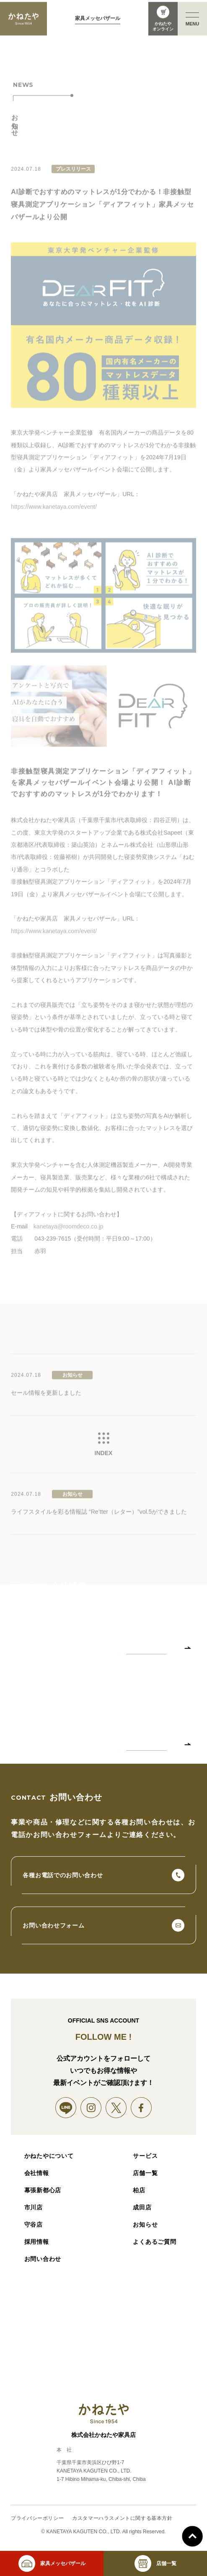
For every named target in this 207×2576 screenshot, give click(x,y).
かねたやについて (49, 2155)
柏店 (139, 2190)
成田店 (142, 2207)
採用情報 (36, 2241)
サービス (145, 2155)
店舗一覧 (145, 2173)
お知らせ (145, 2224)
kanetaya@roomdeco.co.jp (69, 1234)
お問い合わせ (42, 2259)
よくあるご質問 (154, 2241)
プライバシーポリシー (37, 2518)
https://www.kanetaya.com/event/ (54, 515)
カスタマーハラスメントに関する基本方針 (122, 2518)
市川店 (33, 2207)
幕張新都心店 (42, 2190)
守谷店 (33, 2224)
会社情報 (36, 2173)
